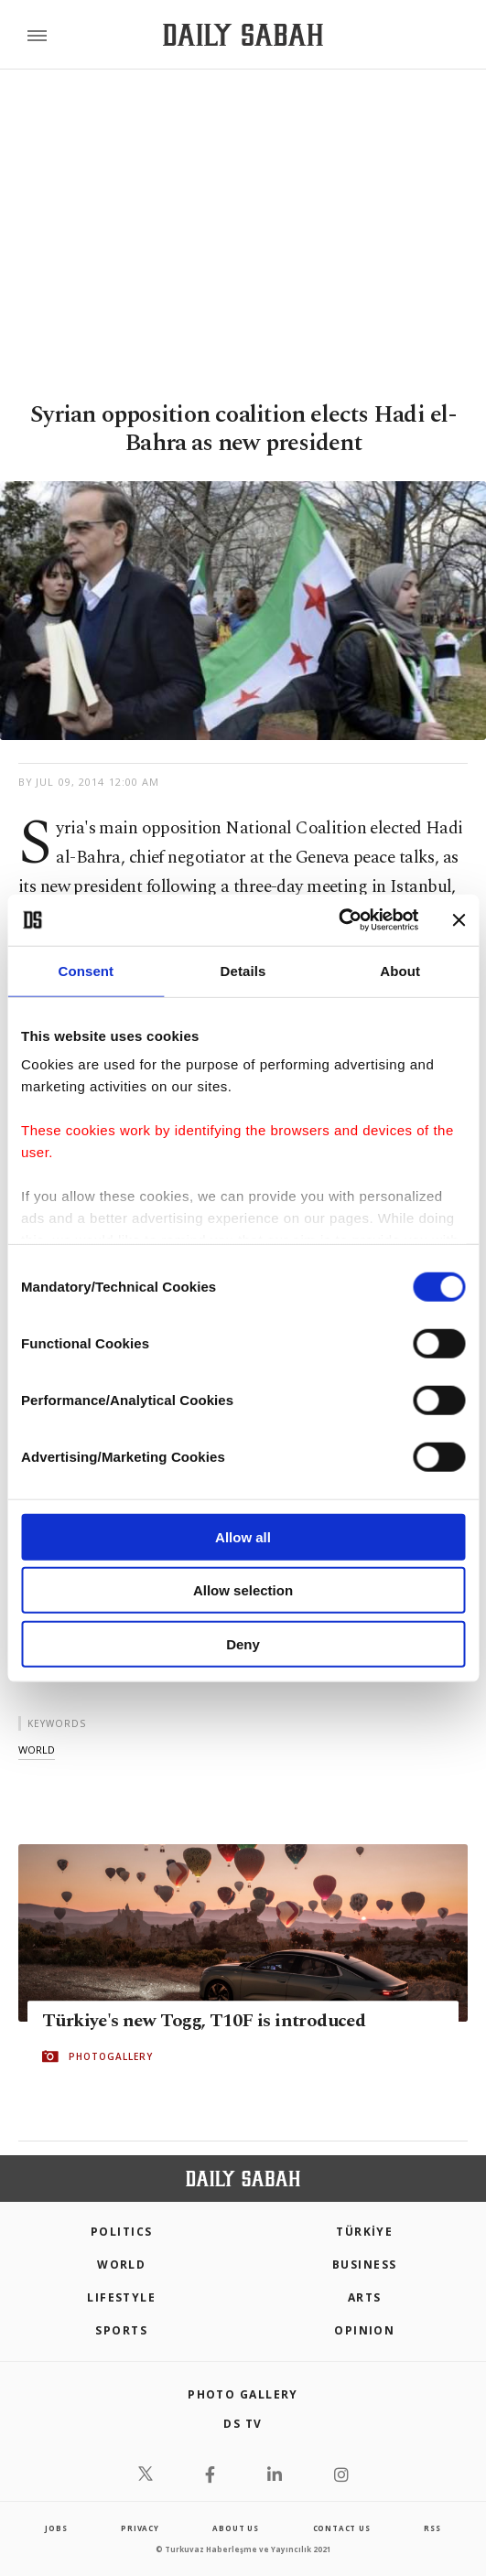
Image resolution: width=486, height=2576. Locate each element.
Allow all (243, 1536)
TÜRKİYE (364, 2231)
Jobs (56, 2528)
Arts (365, 2297)
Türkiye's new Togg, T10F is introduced (203, 2020)
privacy (140, 2528)
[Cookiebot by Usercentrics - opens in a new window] (338, 920)
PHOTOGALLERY (111, 2056)
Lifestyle (121, 2297)
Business (364, 2264)
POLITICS (122, 2231)
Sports (121, 2330)
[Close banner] (458, 920)
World (121, 2264)
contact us (342, 2528)
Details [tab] (243, 970)
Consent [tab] (85, 970)
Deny (243, 1643)
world (36, 1749)
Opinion (364, 2330)
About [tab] (400, 970)
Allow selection (243, 1590)
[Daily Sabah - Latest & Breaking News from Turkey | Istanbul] (243, 35)
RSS (432, 2528)
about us (235, 2528)
